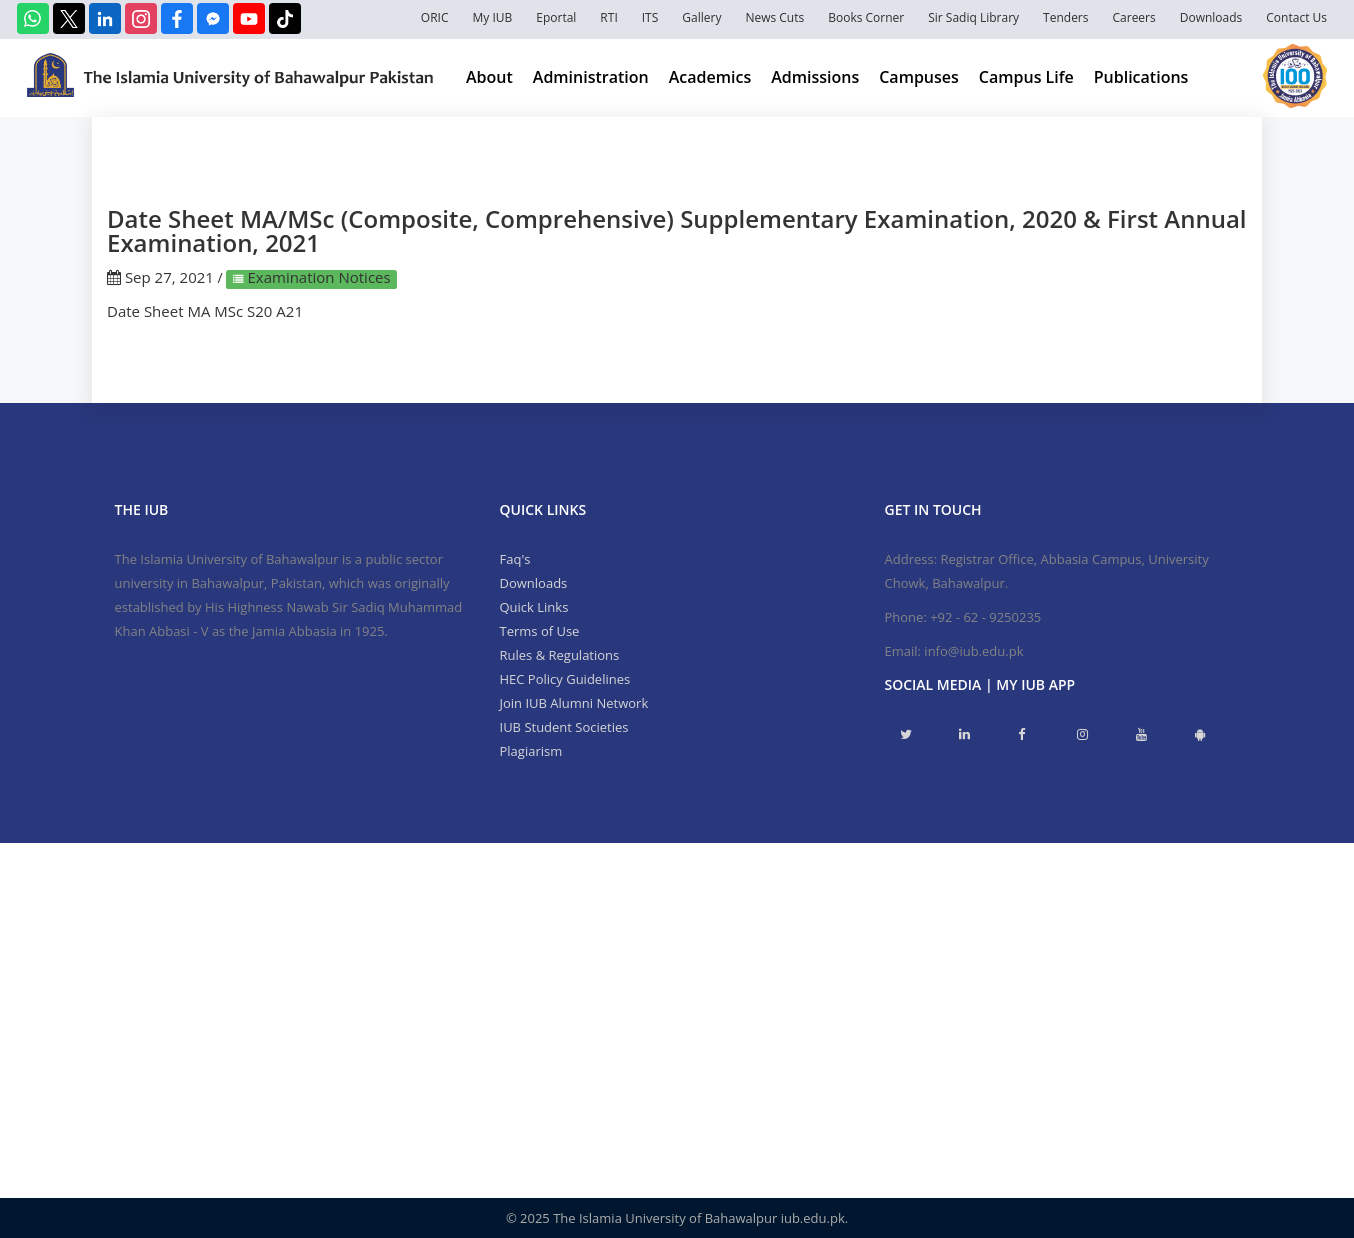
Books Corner (866, 17)
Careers (1134, 17)
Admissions (815, 77)
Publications (1141, 77)
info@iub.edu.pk (973, 651)
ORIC (435, 17)
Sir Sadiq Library (973, 17)
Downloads (1211, 17)
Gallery (701, 17)
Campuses (919, 77)
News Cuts (774, 17)
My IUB (492, 17)
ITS (650, 17)
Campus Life (1026, 77)
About (489, 77)
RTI (608, 17)
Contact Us (1296, 17)
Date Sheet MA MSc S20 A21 (205, 311)
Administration (591, 77)
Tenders (1065, 17)
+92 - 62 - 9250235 (985, 617)
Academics (710, 77)
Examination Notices (317, 277)
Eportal (556, 17)
